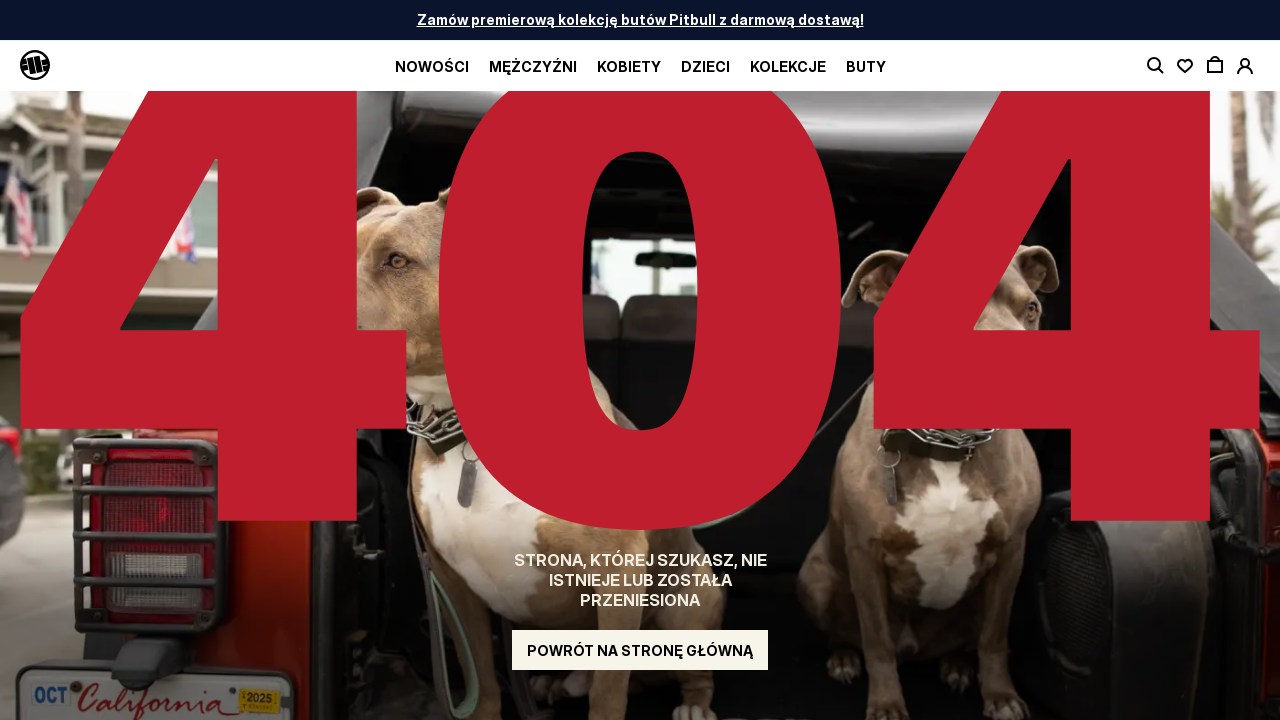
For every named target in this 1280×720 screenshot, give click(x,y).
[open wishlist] (1185, 66)
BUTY (866, 66)
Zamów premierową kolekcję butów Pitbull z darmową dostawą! (640, 19)
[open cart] (1215, 66)
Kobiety (629, 66)
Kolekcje (788, 66)
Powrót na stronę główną (640, 650)
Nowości (432, 66)
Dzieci (705, 66)
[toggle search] (1155, 66)
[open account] (1245, 66)
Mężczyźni (533, 66)
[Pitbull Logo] (35, 66)
